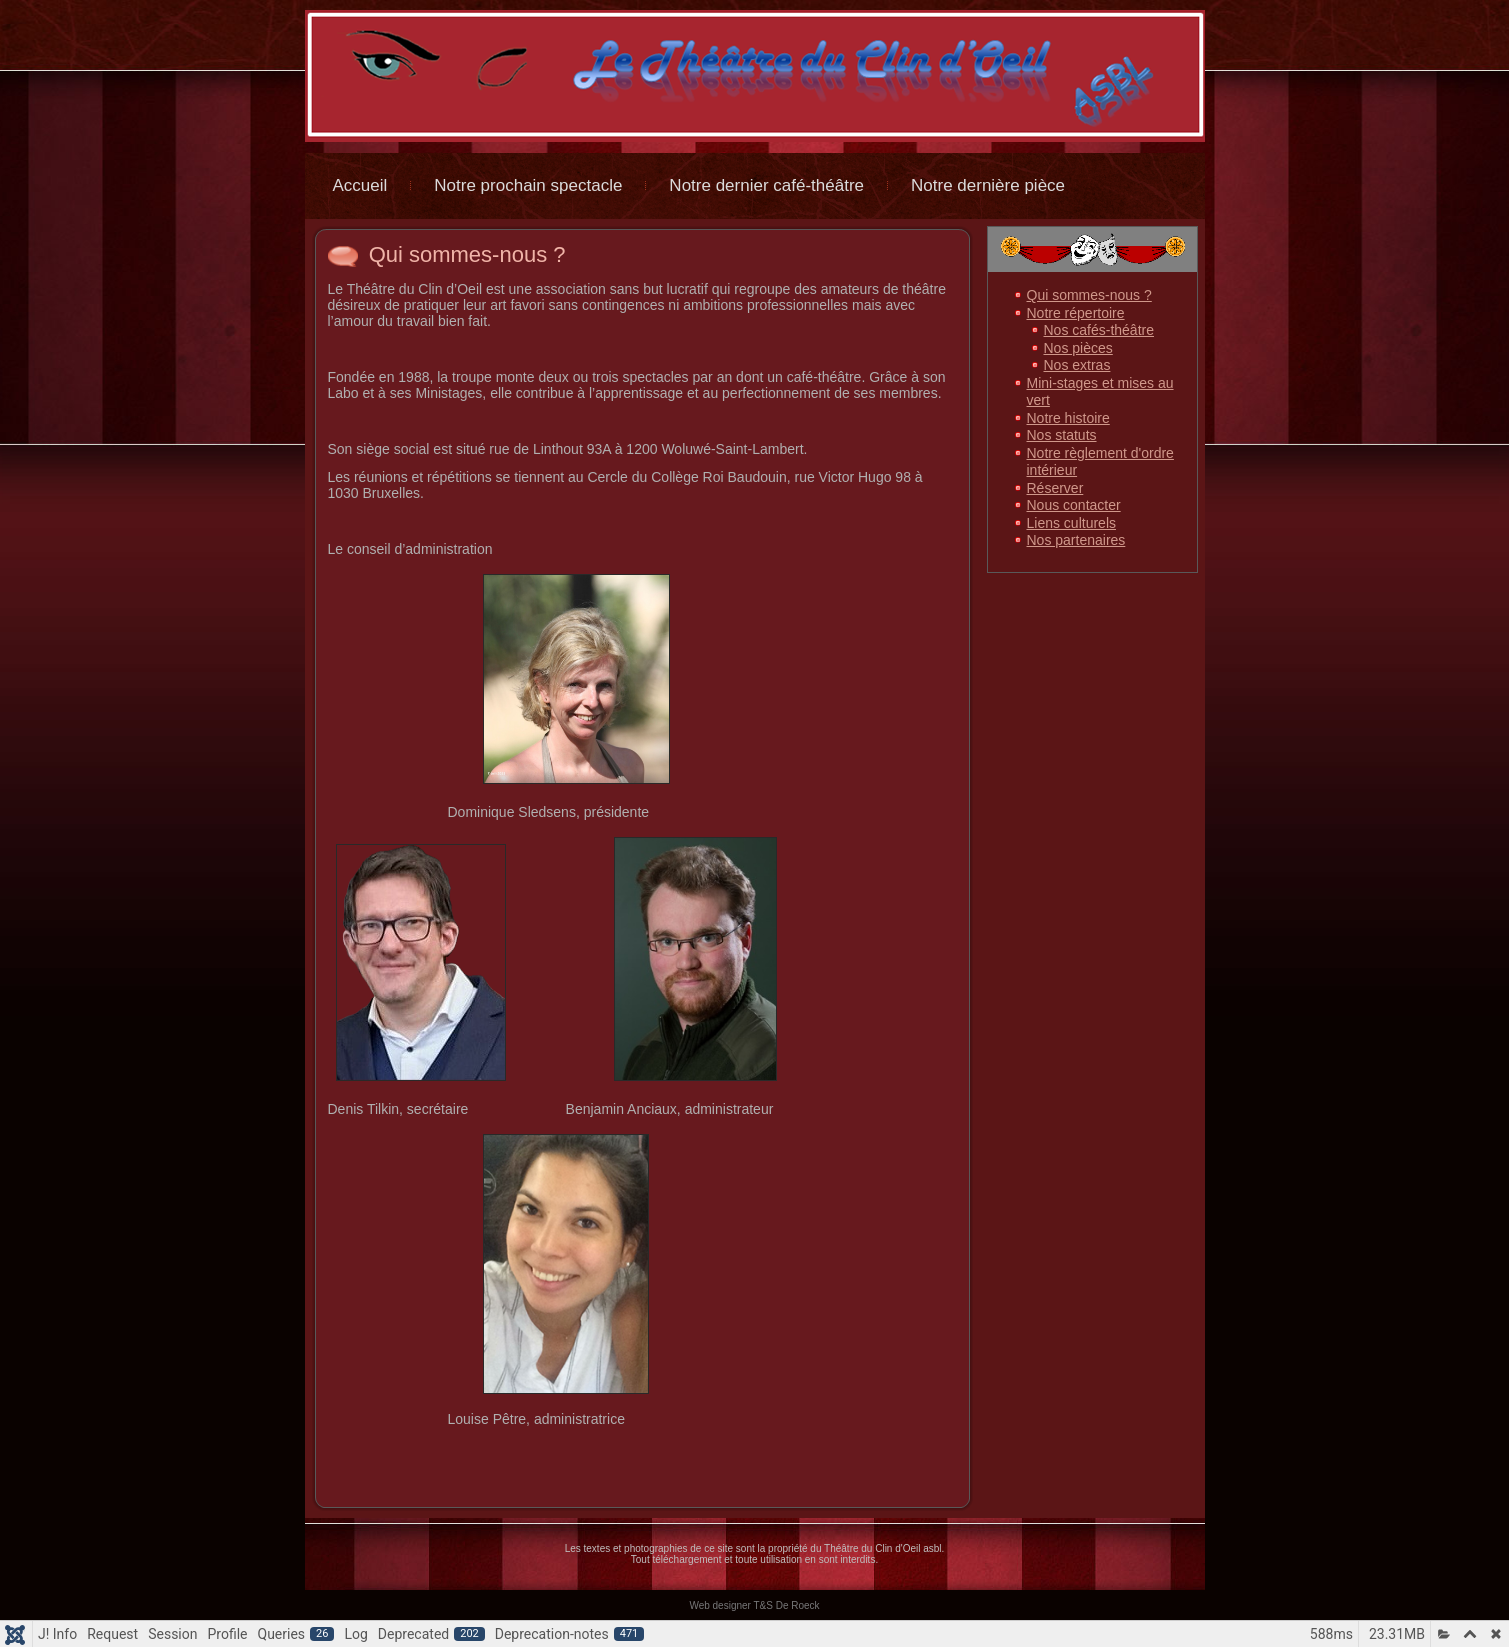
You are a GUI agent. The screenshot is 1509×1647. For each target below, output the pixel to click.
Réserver (1055, 488)
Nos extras (1077, 365)
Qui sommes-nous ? (467, 254)
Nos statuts (1062, 435)
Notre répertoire (1076, 313)
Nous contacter (1074, 505)
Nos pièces (1078, 348)
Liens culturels (1072, 523)
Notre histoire (1068, 418)
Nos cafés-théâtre (1099, 330)
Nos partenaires (1076, 540)
